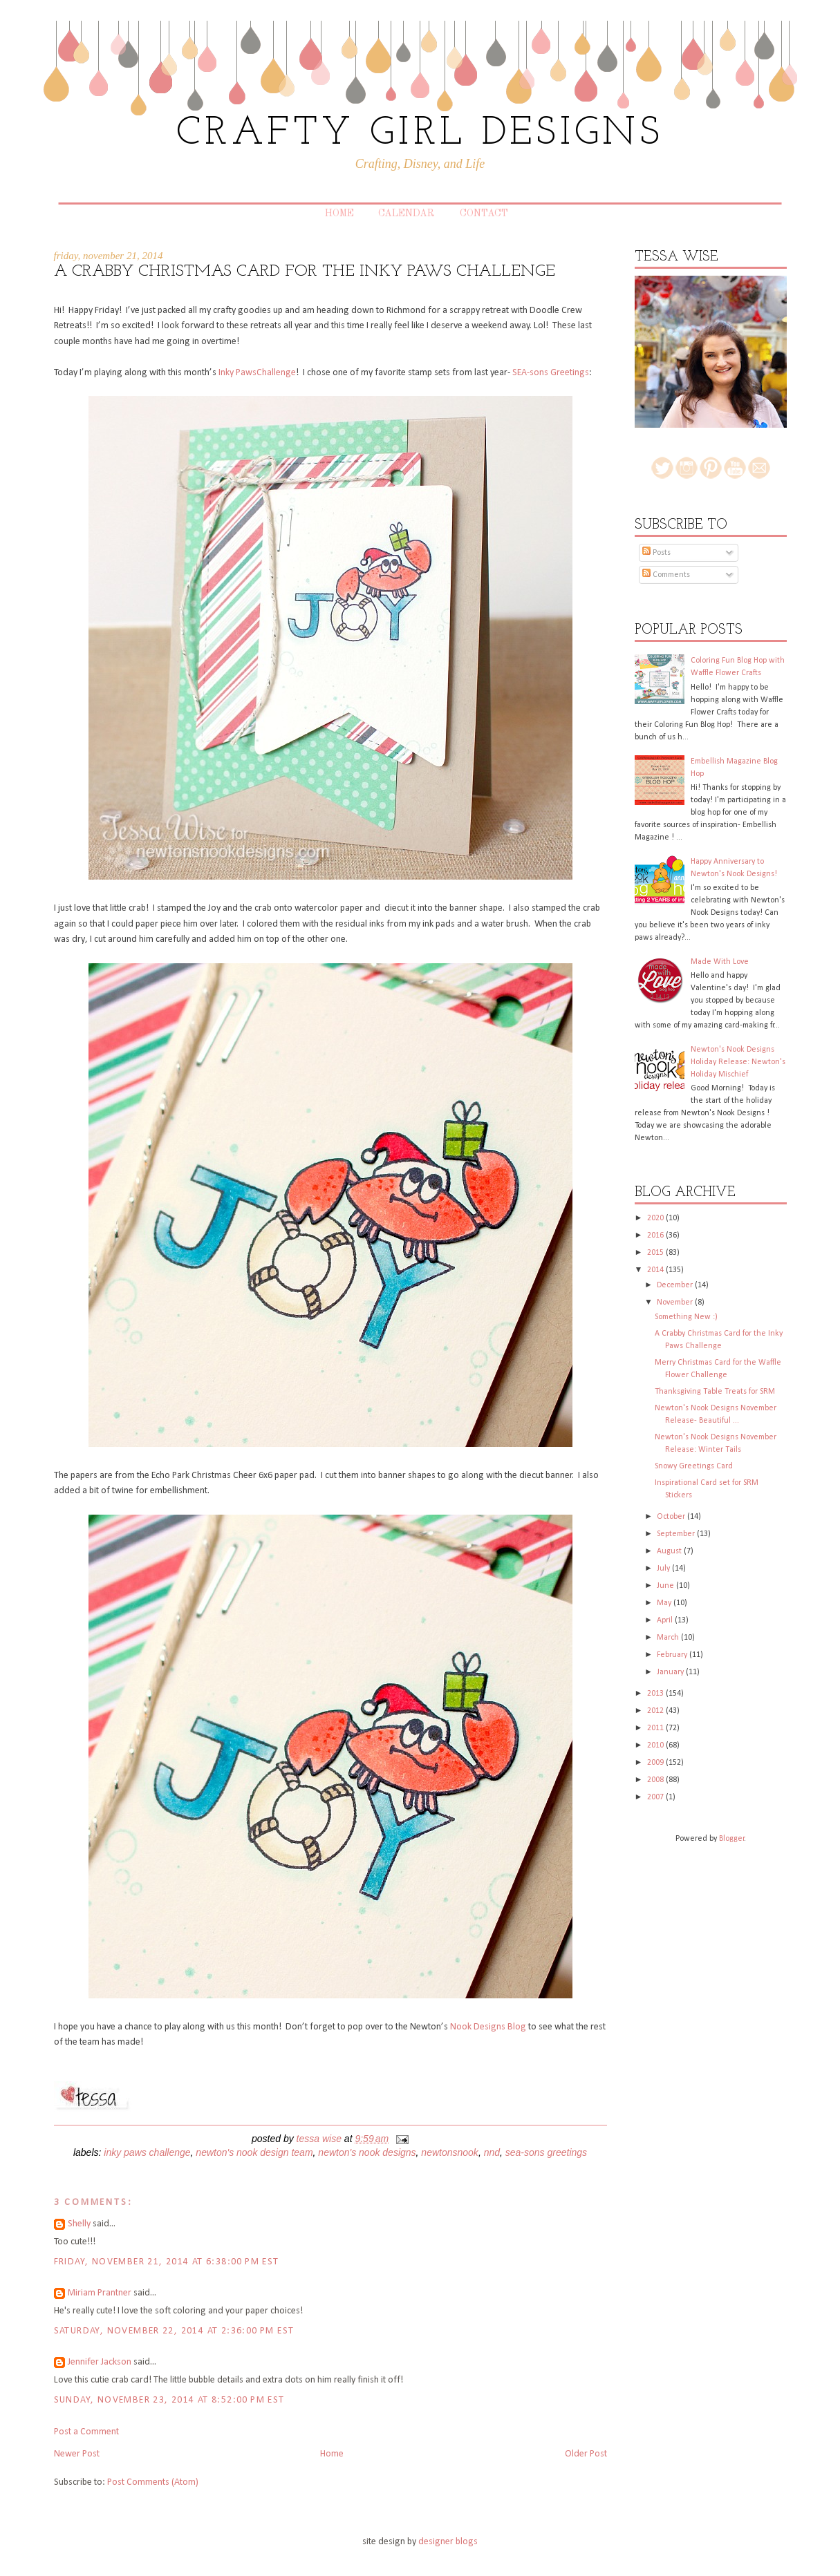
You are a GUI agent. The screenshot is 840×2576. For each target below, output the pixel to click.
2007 (656, 1797)
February (673, 1655)
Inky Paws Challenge (147, 2152)
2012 (656, 1711)
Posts (656, 553)
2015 (656, 1253)
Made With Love (720, 962)
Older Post (586, 2454)
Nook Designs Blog (488, 2027)
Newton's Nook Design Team (254, 2152)
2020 (656, 1218)
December (676, 1285)
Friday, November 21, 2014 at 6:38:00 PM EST (166, 2262)
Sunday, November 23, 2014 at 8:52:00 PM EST (169, 2400)
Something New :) (686, 1317)
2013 (656, 1693)
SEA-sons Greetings (550, 373)
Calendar (406, 213)
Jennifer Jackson (99, 2362)
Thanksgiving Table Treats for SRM (715, 1392)
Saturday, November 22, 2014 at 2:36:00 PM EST (174, 2331)
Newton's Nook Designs (367, 2152)
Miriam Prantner (99, 2293)
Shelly (79, 2224)
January (671, 1672)
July (664, 1568)
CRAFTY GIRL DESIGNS (419, 133)
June (666, 1586)
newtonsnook (449, 2152)
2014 (656, 1270)
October (672, 1517)
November (676, 1302)
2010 (656, 1745)
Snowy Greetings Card (694, 1466)
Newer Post (77, 2454)
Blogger (732, 1839)
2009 (656, 1763)
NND (492, 2152)
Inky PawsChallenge (257, 373)
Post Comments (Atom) (152, 2482)
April (666, 1620)
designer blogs (448, 2542)
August (670, 1551)
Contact (484, 213)
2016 (656, 1235)
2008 (656, 1780)
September (677, 1534)
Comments (666, 575)
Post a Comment (86, 2432)
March (669, 1637)
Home (339, 213)
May (665, 1603)
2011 (656, 1728)
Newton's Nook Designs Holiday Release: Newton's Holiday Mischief (738, 1062)
